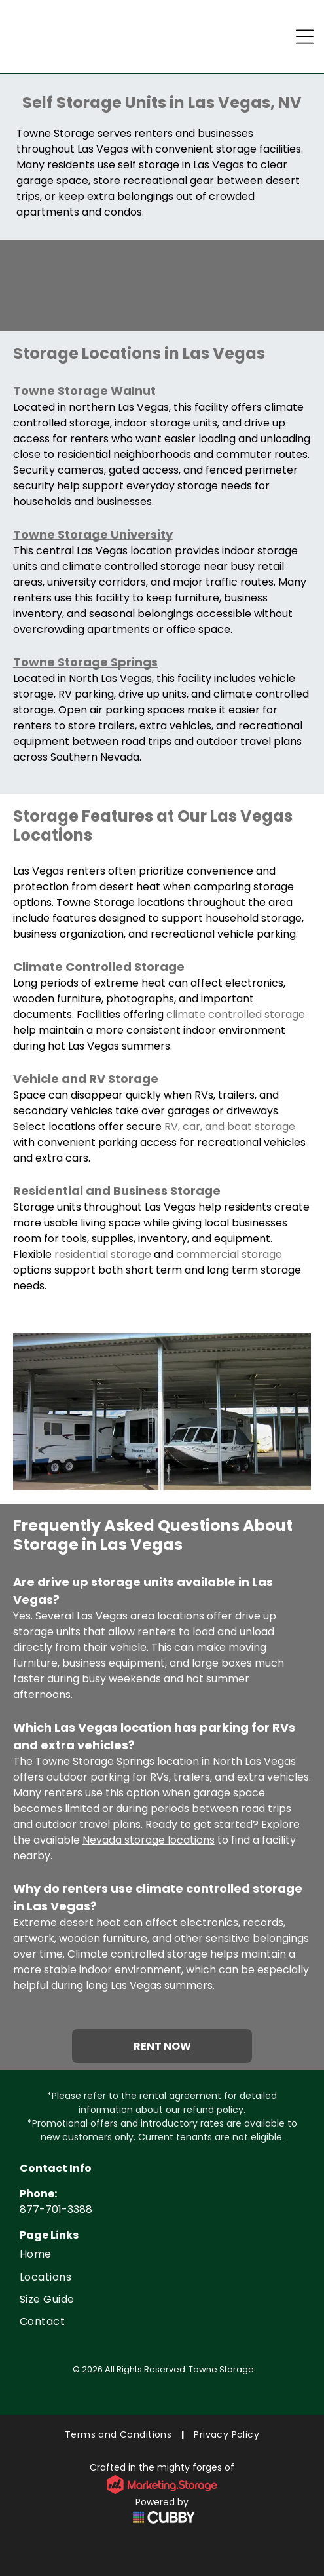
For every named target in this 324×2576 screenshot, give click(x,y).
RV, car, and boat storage (229, 1126)
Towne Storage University (93, 534)
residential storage (102, 1254)
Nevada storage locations (148, 1839)
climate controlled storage (235, 1014)
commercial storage (229, 1254)
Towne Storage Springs (85, 662)
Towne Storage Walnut (84, 391)
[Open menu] (305, 37)
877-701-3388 (56, 2209)
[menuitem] (162, 2254)
